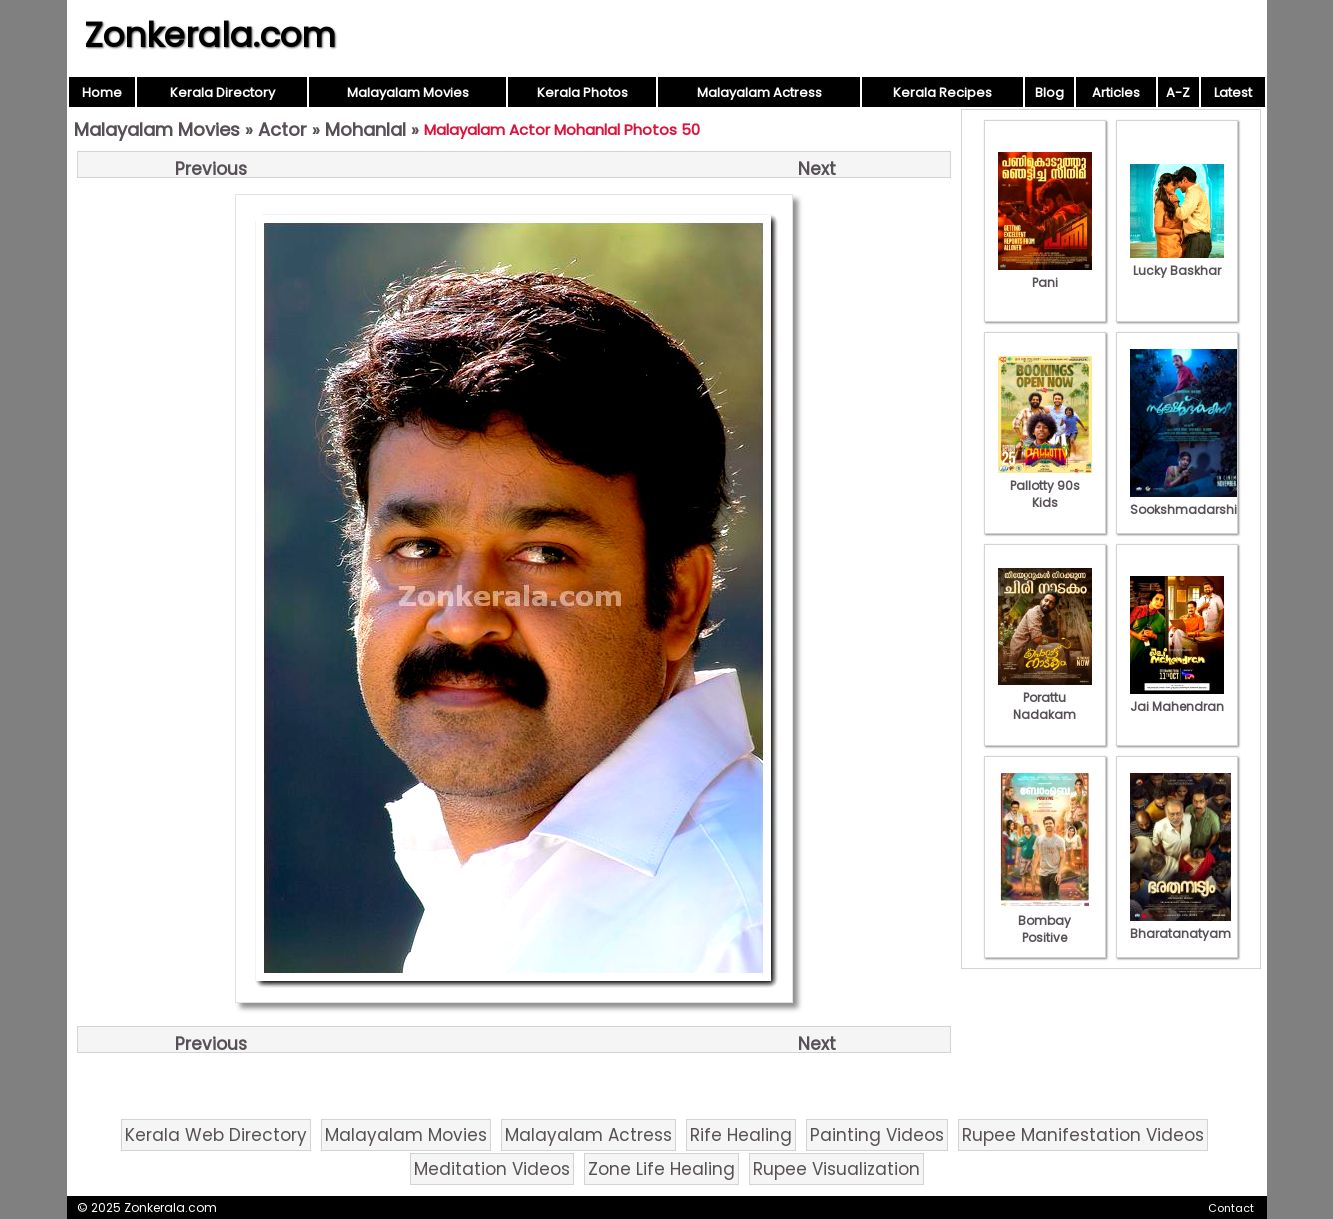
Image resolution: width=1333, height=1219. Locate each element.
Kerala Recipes (942, 92)
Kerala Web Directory (216, 1135)
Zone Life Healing (661, 1169)
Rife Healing (741, 1135)
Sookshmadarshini (1189, 501)
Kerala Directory (222, 92)
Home (102, 92)
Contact (1231, 1208)
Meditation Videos (492, 1169)
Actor (282, 129)
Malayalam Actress (759, 92)
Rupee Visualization (836, 1169)
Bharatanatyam (1180, 925)
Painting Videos (877, 1135)
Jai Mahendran (1177, 698)
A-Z (1178, 92)
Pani (1045, 274)
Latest (1233, 92)
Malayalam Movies (408, 92)
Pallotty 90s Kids (1045, 485)
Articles (1116, 92)
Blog (1049, 92)
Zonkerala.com (210, 35)
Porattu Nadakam (1045, 697)
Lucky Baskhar (1177, 262)
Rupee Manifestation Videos (1083, 1135)
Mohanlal (365, 129)
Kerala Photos (582, 92)
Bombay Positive (1045, 920)
